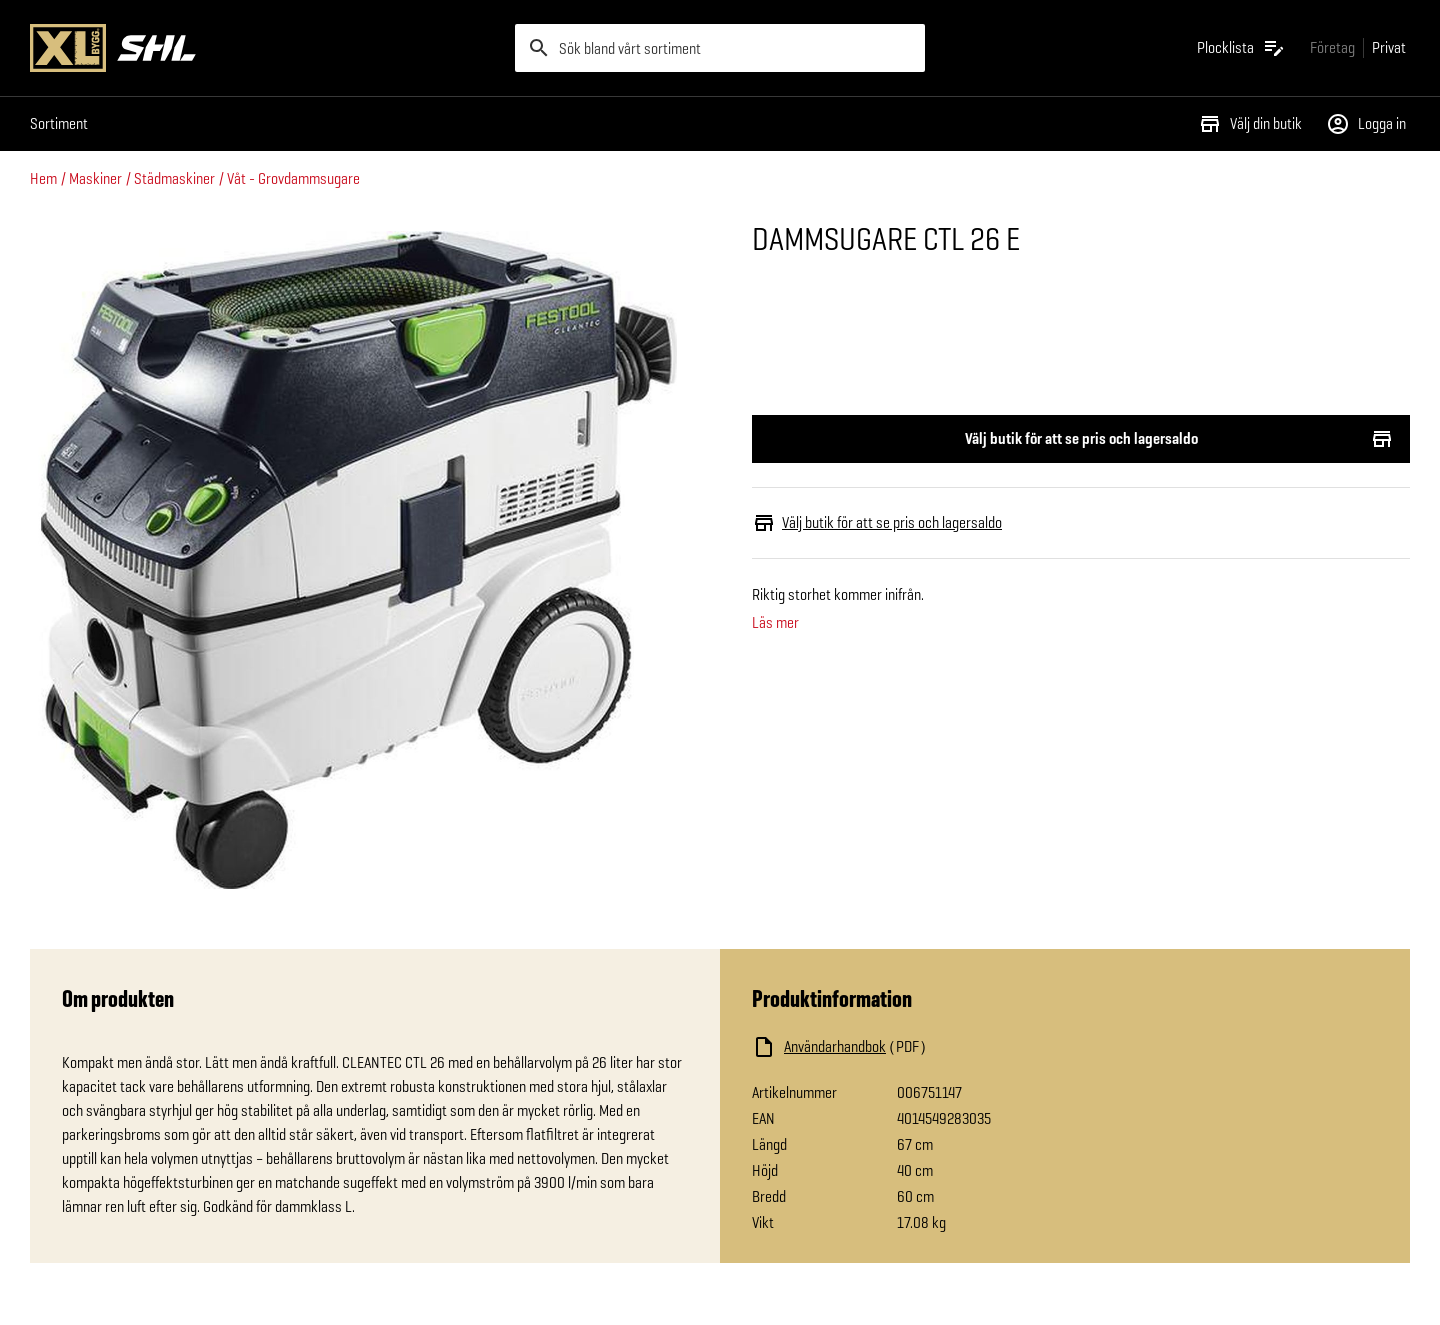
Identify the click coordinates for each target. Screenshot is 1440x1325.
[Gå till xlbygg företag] (1332, 47)
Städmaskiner (174, 178)
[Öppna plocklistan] (1241, 48)
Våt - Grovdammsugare (293, 178)
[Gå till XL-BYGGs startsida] (264, 48)
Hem (43, 178)
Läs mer (775, 623)
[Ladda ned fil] (952, 1047)
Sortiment (59, 123)
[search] (720, 48)
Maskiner (95, 178)
